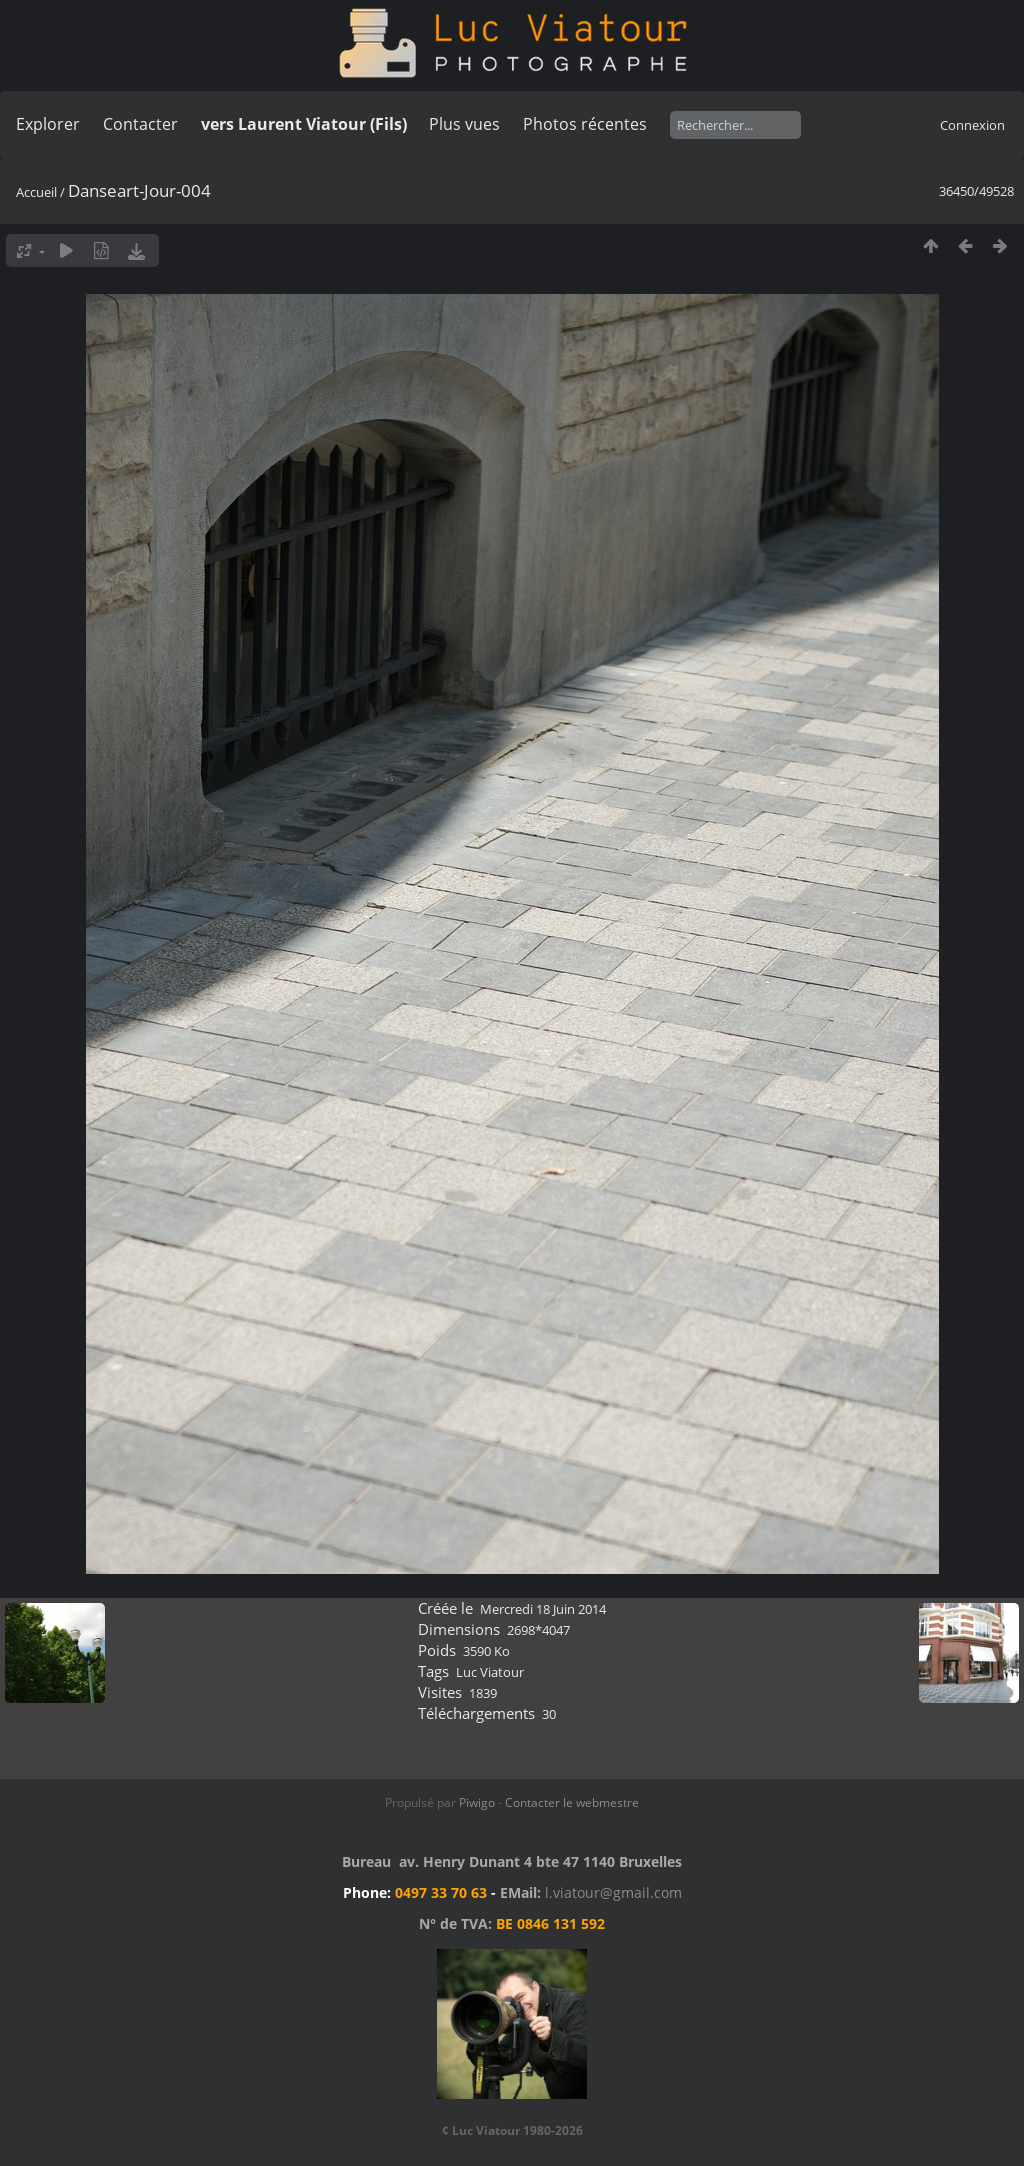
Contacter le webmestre (572, 1802)
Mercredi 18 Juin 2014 (543, 1609)
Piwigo (477, 1802)
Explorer (48, 124)
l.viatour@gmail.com (613, 1892)
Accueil (36, 192)
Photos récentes (585, 124)
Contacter (140, 124)
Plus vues (464, 124)
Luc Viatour (490, 1672)
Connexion (972, 125)
